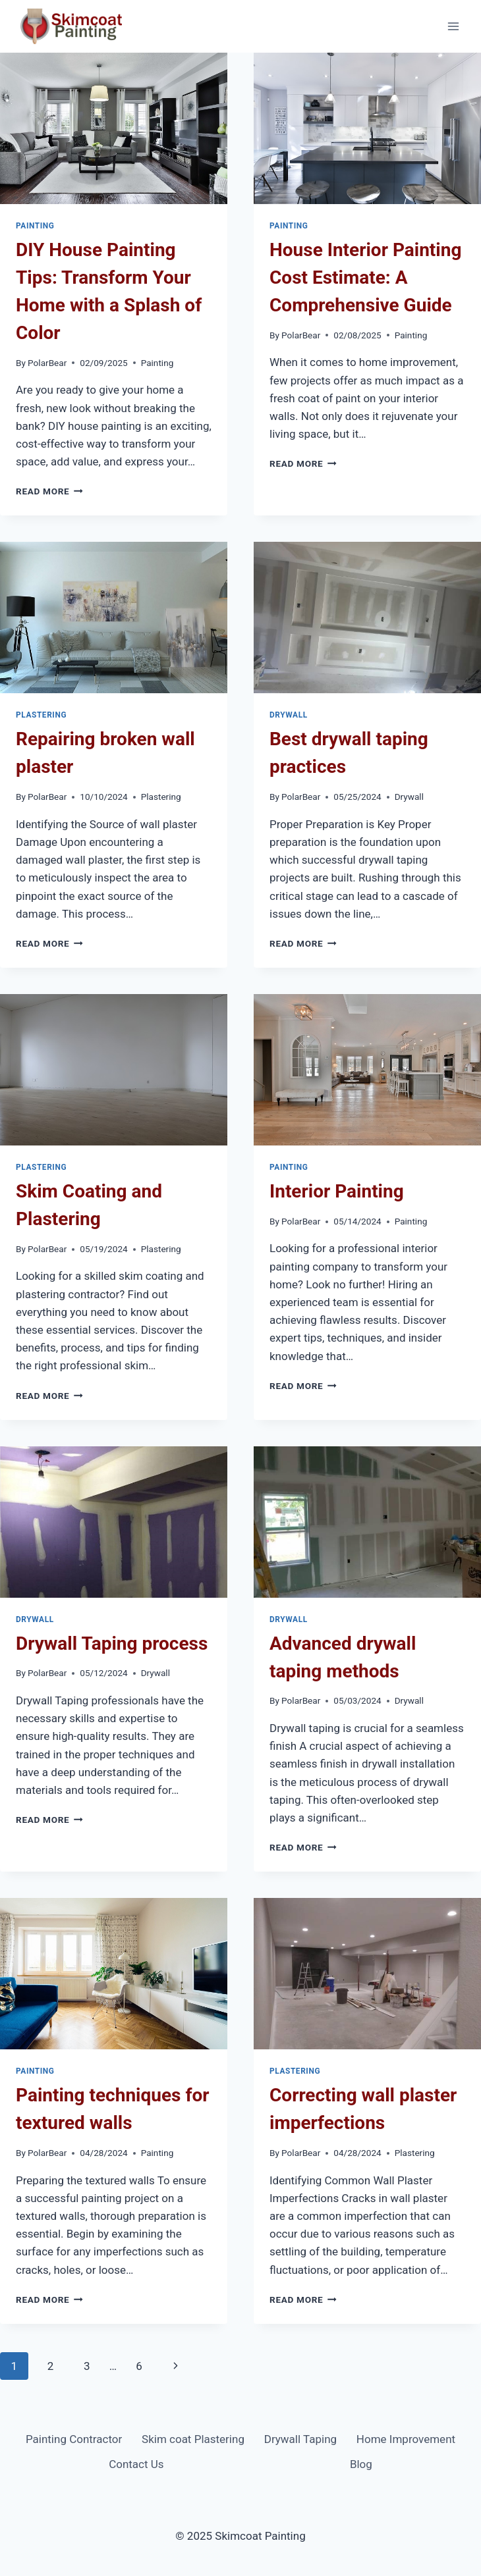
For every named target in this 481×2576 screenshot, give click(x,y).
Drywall (288, 715)
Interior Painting (336, 1191)
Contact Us (136, 2464)
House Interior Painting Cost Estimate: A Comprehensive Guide (365, 277)
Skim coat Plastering (193, 2439)
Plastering (41, 715)
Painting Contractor (74, 2439)
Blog (361, 2464)
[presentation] (113, 128)
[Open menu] (453, 26)
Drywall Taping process (112, 1643)
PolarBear (47, 362)
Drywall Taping (300, 2439)
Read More (49, 491)
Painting (35, 225)
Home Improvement (405, 2439)
